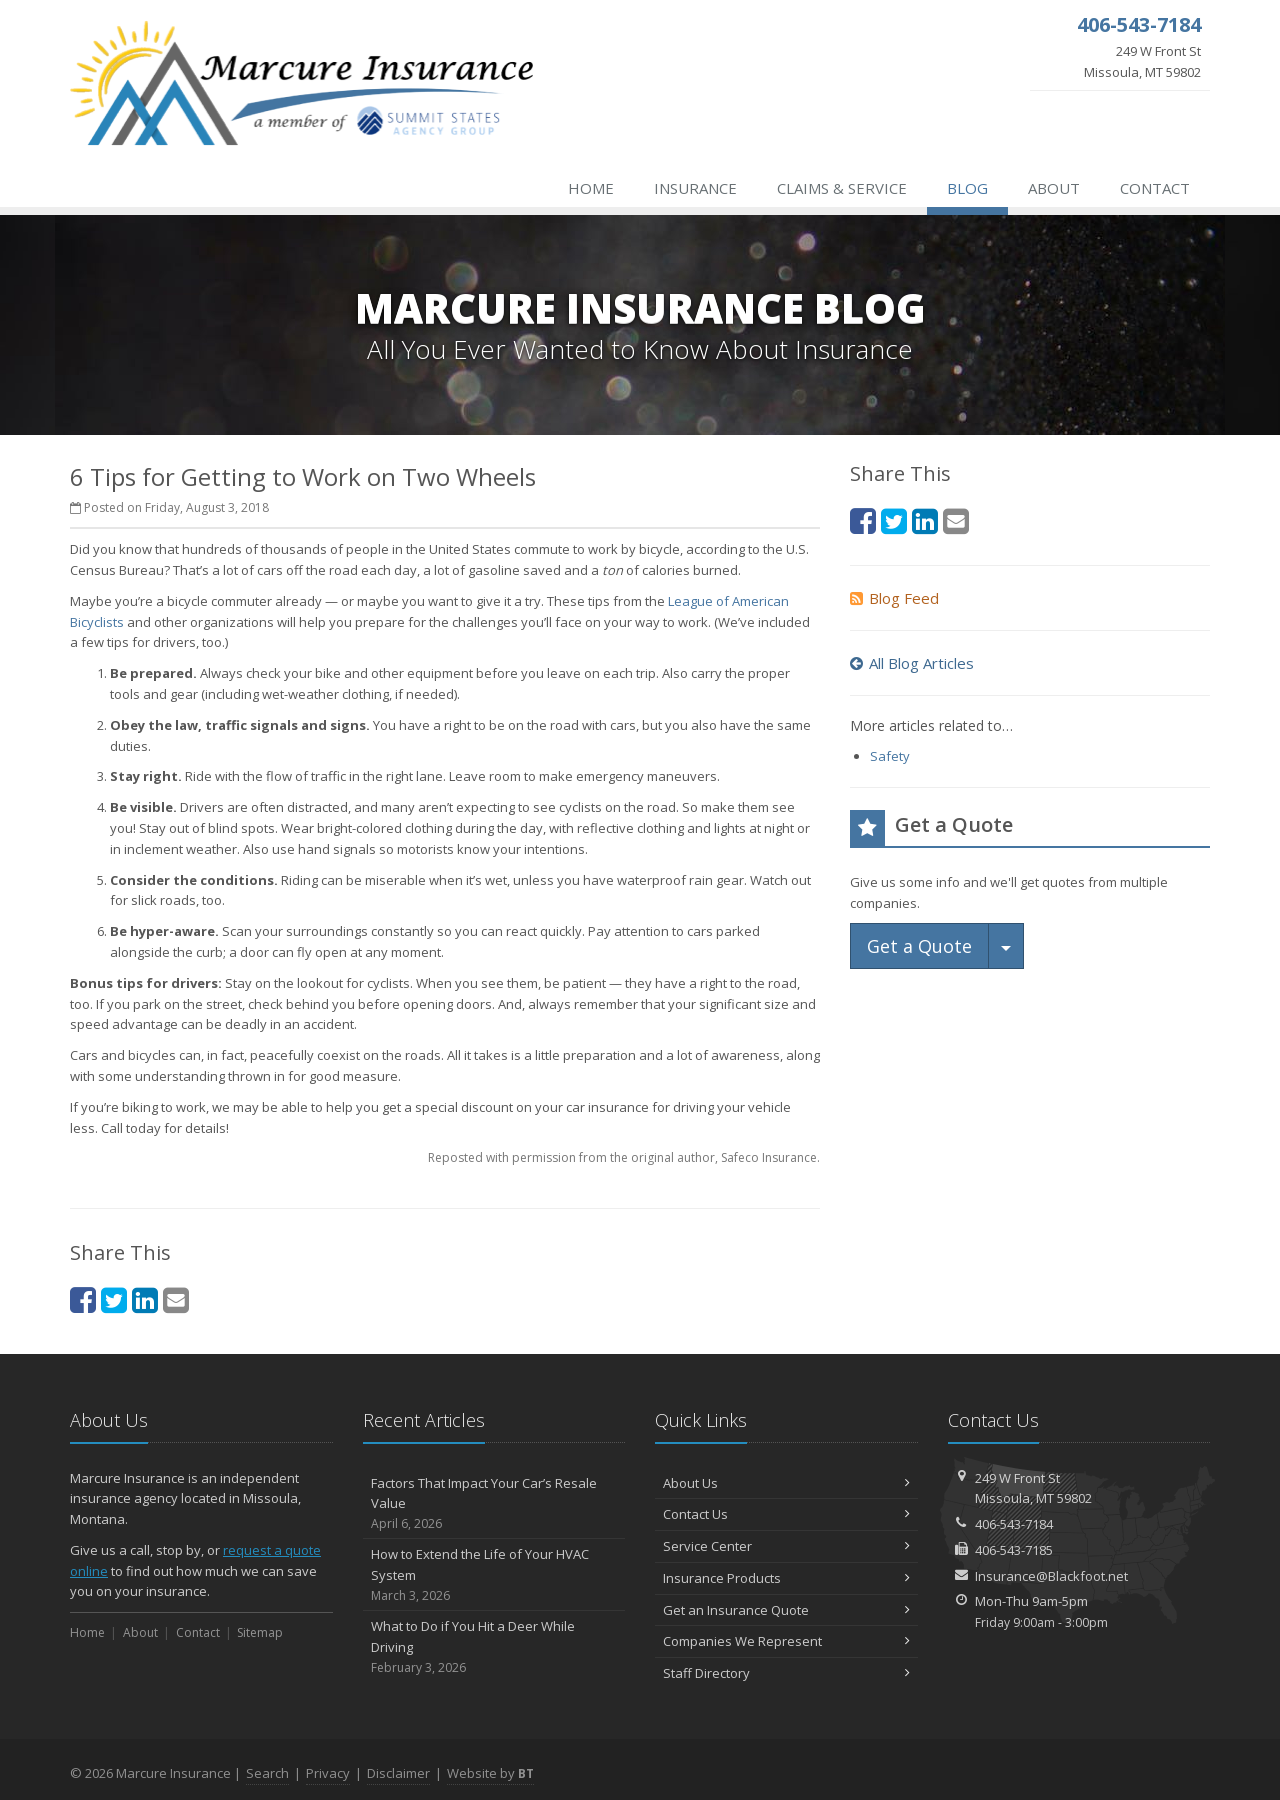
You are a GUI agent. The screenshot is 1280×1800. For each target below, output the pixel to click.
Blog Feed (894, 598)
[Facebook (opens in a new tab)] (83, 1299)
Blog (967, 188)
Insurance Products (786, 1578)
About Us (786, 1483)
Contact (1155, 188)
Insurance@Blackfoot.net (1051, 1576)
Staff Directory (786, 1673)
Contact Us (786, 1514)
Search (267, 1773)
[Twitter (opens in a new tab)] (114, 1299)
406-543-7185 (1014, 1550)
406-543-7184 (1014, 1524)
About (1054, 188)
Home (591, 188)
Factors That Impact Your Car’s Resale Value (494, 1504)
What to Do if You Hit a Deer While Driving (494, 1647)
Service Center (786, 1546)
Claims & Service (842, 188)
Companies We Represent (786, 1641)
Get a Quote (919, 946)
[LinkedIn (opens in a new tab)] (145, 1299)
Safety (890, 756)
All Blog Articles (912, 663)
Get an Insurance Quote (786, 1610)
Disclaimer (398, 1773)
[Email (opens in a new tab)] (176, 1299)
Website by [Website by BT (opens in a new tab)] (490, 1773)
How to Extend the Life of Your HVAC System (494, 1575)
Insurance (695, 188)
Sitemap (260, 1632)
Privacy (328, 1773)
